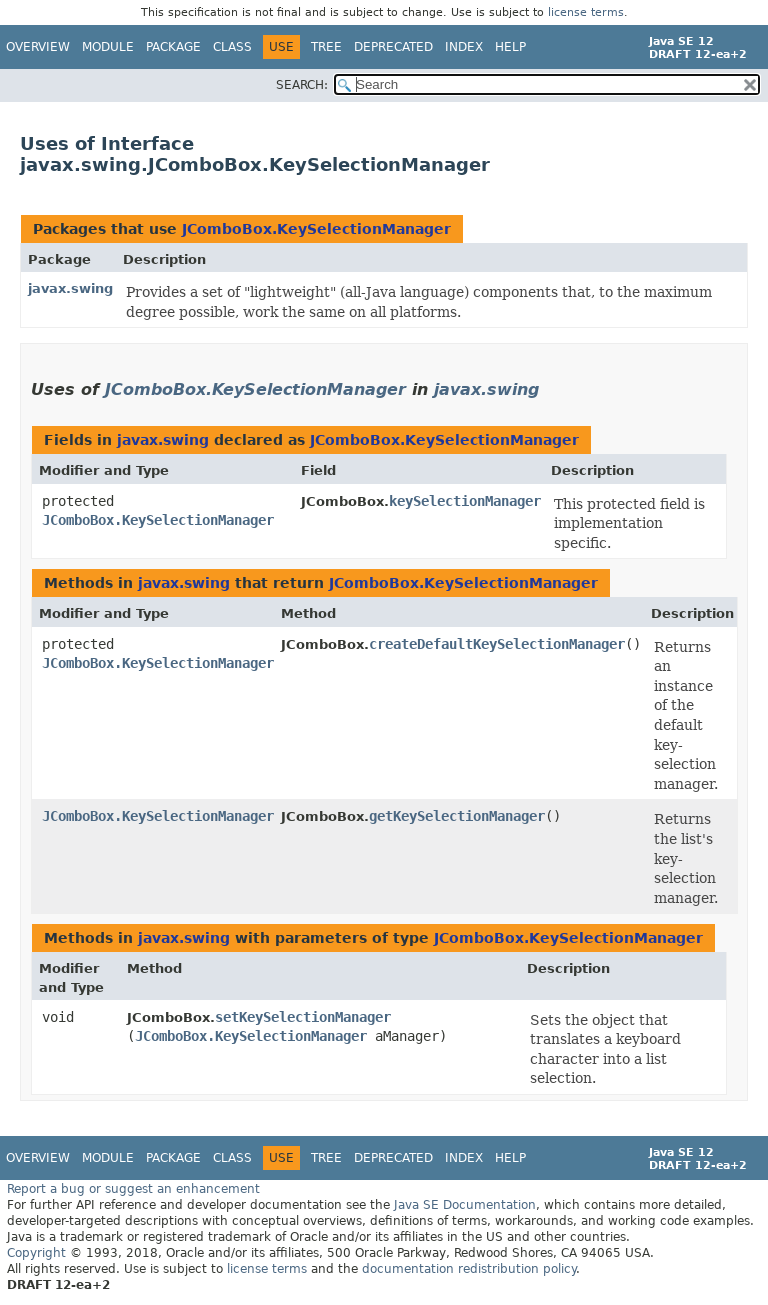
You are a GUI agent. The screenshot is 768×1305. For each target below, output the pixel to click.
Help (510, 47)
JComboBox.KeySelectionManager (316, 229)
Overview (38, 47)
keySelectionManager (465, 501)
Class (232, 47)
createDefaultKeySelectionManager (497, 644)
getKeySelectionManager (457, 816)
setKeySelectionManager (303, 1017)
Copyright (36, 1253)
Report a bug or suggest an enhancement (133, 1189)
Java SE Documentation (465, 1205)
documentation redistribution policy (469, 1269)
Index (464, 47)
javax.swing (70, 288)
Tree (326, 47)
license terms (586, 12)
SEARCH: (302, 85)
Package (173, 47)
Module (108, 47)
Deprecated (393, 47)
